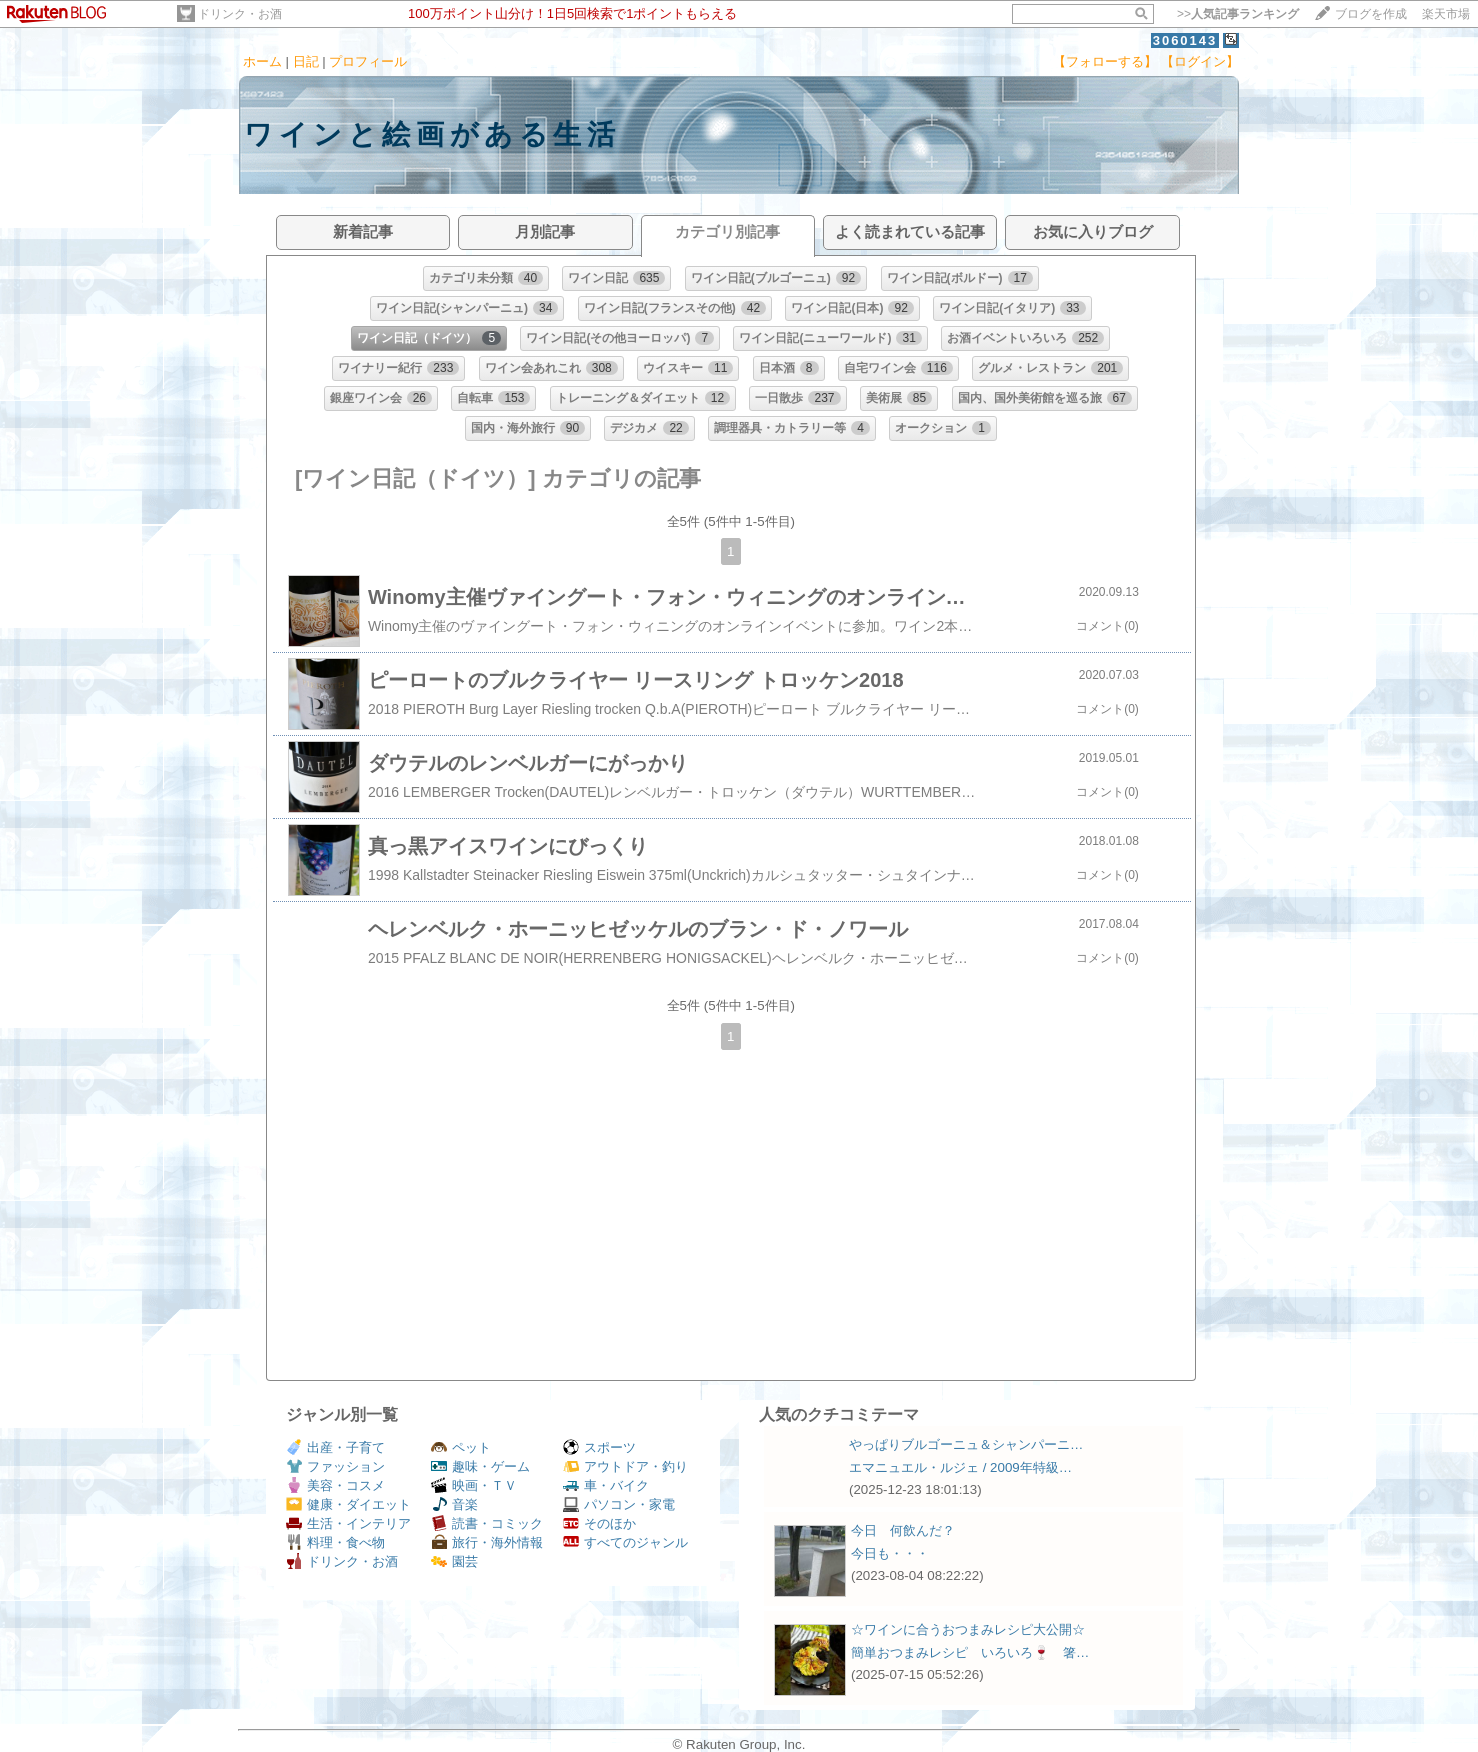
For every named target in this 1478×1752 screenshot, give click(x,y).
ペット (461, 1447)
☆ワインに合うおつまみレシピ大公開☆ (968, 1629)
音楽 (454, 1504)
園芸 (454, 1561)
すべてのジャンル (625, 1542)
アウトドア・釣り (625, 1466)
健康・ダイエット (348, 1504)
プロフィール (368, 61)
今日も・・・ (890, 1553)
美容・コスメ (335, 1485)
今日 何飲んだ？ (903, 1530)
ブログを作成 (1371, 14)
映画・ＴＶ (474, 1485)
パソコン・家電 (619, 1504)
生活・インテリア (348, 1523)
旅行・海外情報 (487, 1542)
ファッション (335, 1466)
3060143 (1185, 40)
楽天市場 (1446, 14)
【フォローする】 (1105, 61)
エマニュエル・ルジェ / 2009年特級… (960, 1467)
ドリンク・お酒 (240, 14)
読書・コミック (487, 1523)
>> (1238, 14)
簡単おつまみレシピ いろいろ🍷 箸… (970, 1652)
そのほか (599, 1523)
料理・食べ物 (335, 1542)
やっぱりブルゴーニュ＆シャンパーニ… (966, 1444)
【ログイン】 (1200, 61)
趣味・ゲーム (480, 1466)
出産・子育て (335, 1447)
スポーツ (599, 1447)
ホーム (262, 61)
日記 (306, 61)
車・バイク (606, 1485)
